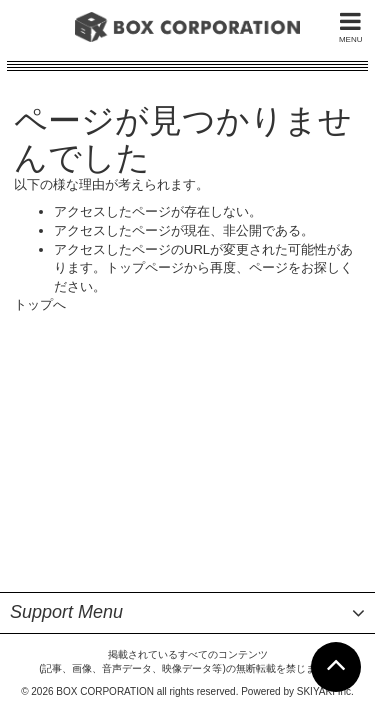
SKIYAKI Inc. (325, 442)
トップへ (40, 304)
